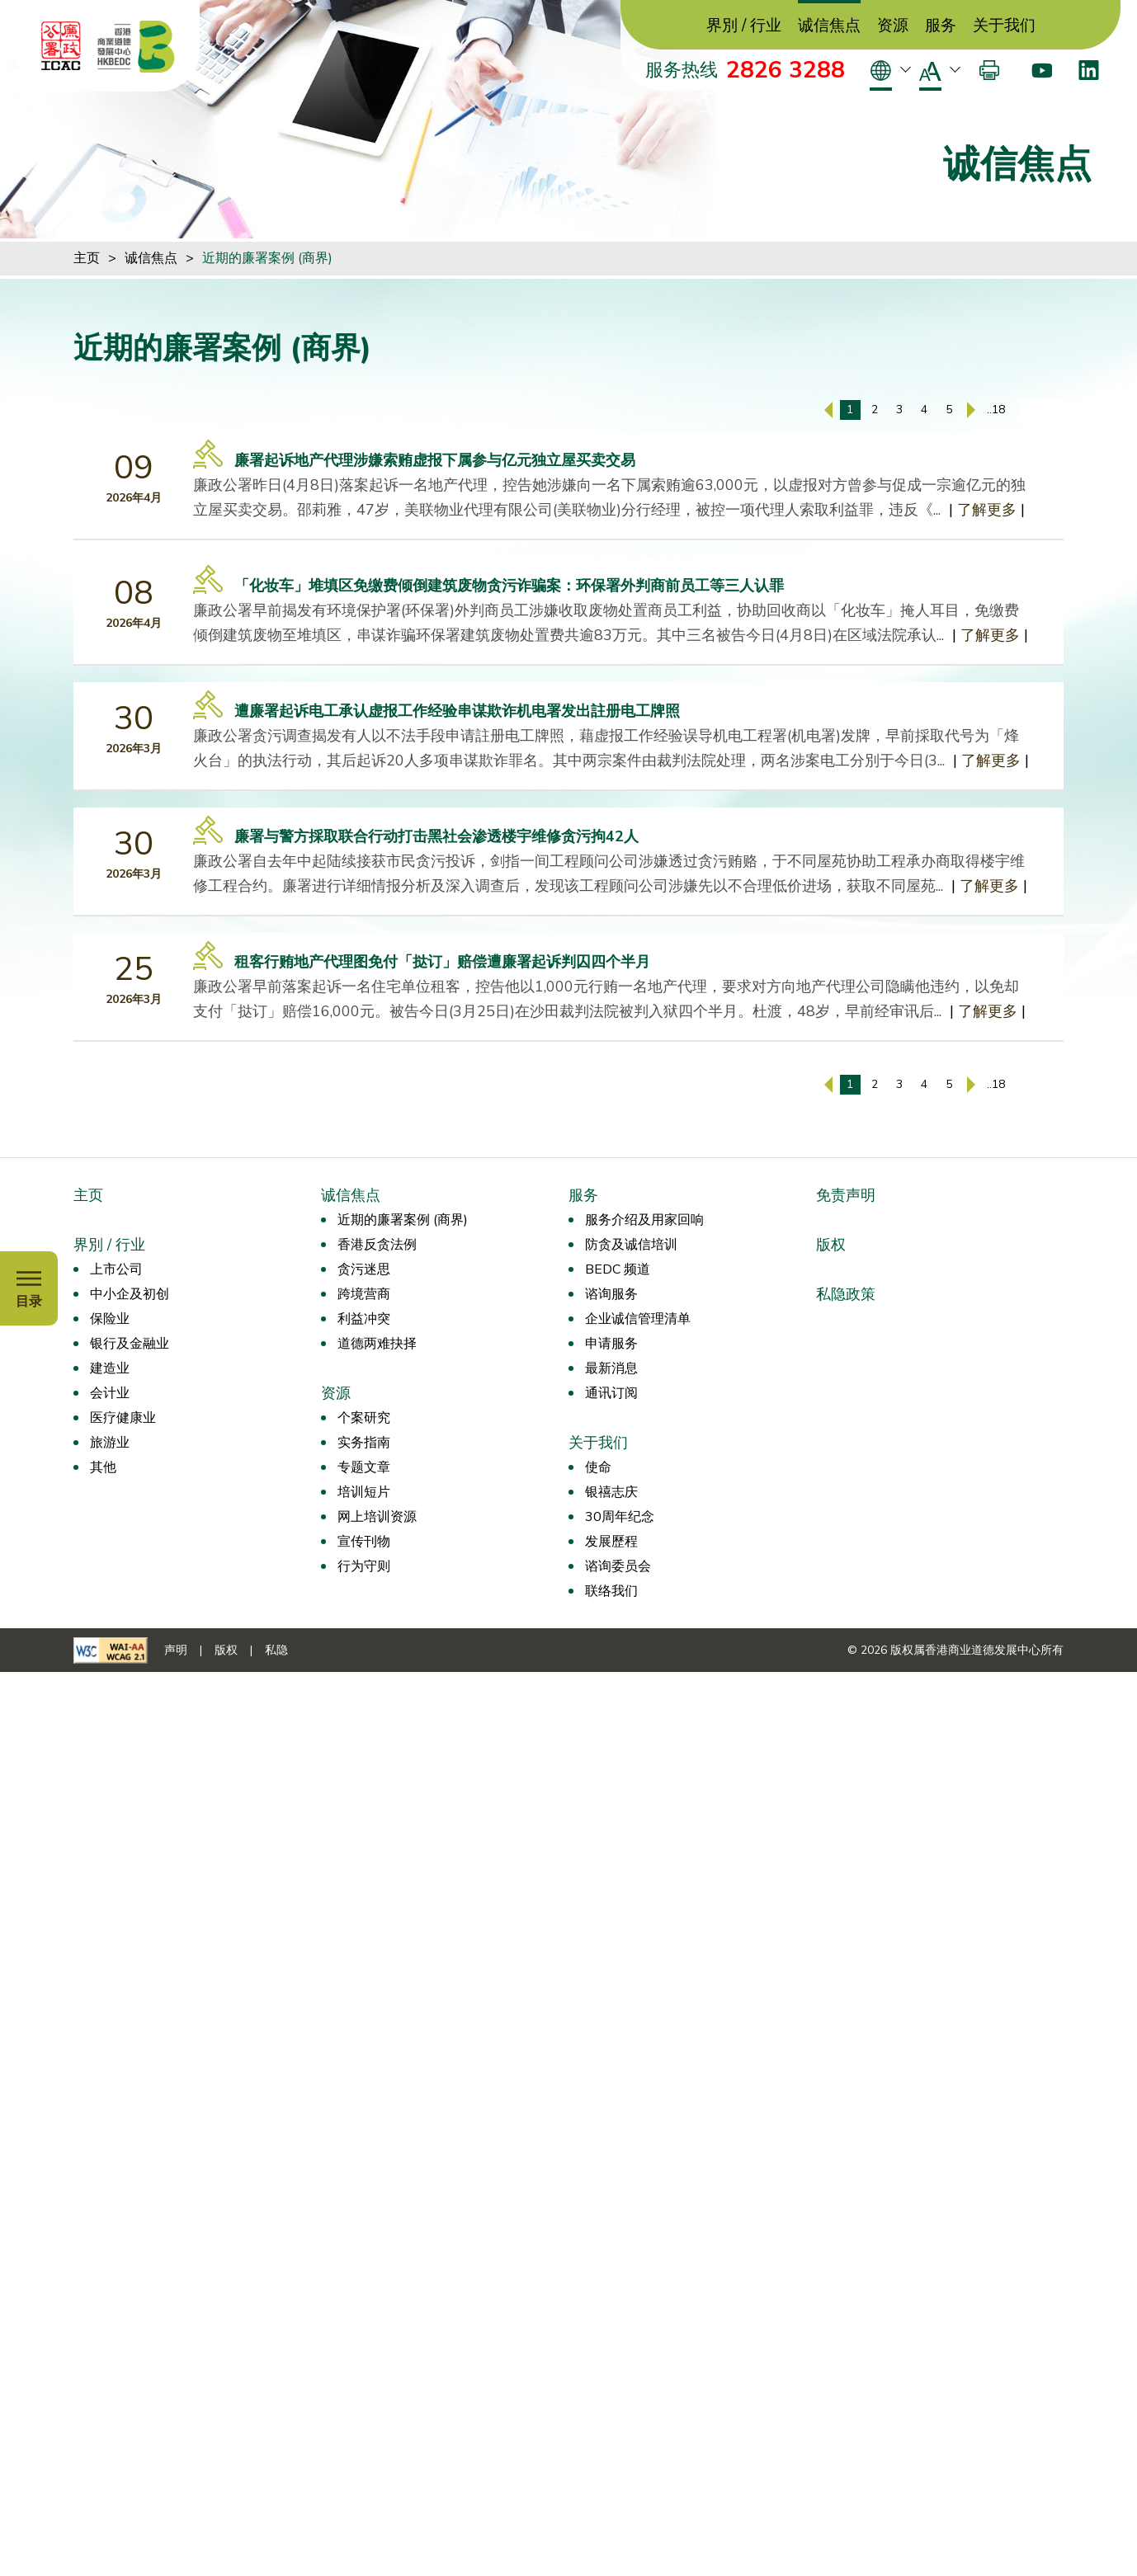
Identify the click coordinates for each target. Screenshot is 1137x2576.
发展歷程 (611, 1541)
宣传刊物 (363, 1541)
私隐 (276, 1650)
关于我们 (1004, 26)
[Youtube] (1041, 70)
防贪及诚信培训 (631, 1244)
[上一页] (828, 410)
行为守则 (363, 1566)
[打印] (989, 70)
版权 (831, 1244)
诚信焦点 (829, 26)
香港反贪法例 (377, 1244)
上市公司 (116, 1269)
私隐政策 (845, 1294)
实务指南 (363, 1442)
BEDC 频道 (617, 1269)
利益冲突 (363, 1319)
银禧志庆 (611, 1492)
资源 (892, 26)
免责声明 (845, 1195)
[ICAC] (61, 46)
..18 (996, 409)
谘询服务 (611, 1294)
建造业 (110, 1368)
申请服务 (611, 1343)
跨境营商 (363, 1294)
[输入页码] (1041, 410)
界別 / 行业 (743, 26)
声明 (175, 1650)
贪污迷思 (363, 1269)
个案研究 (363, 1418)
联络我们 (611, 1591)
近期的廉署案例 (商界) (267, 258)
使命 (598, 1467)
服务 (940, 26)
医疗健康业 (123, 1418)
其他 (103, 1467)
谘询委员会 (618, 1566)
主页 (86, 258)
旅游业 (110, 1442)
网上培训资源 (377, 1517)
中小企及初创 (129, 1294)
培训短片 (363, 1492)
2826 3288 (785, 70)
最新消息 (611, 1368)
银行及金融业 (129, 1343)
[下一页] (971, 410)
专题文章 (363, 1467)
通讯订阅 (611, 1393)
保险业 (110, 1319)
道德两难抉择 (377, 1343)
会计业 (110, 1393)
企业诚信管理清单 (638, 1319)
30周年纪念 (619, 1517)
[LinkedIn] (1088, 70)
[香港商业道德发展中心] (136, 46)
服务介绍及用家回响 (644, 1220)
